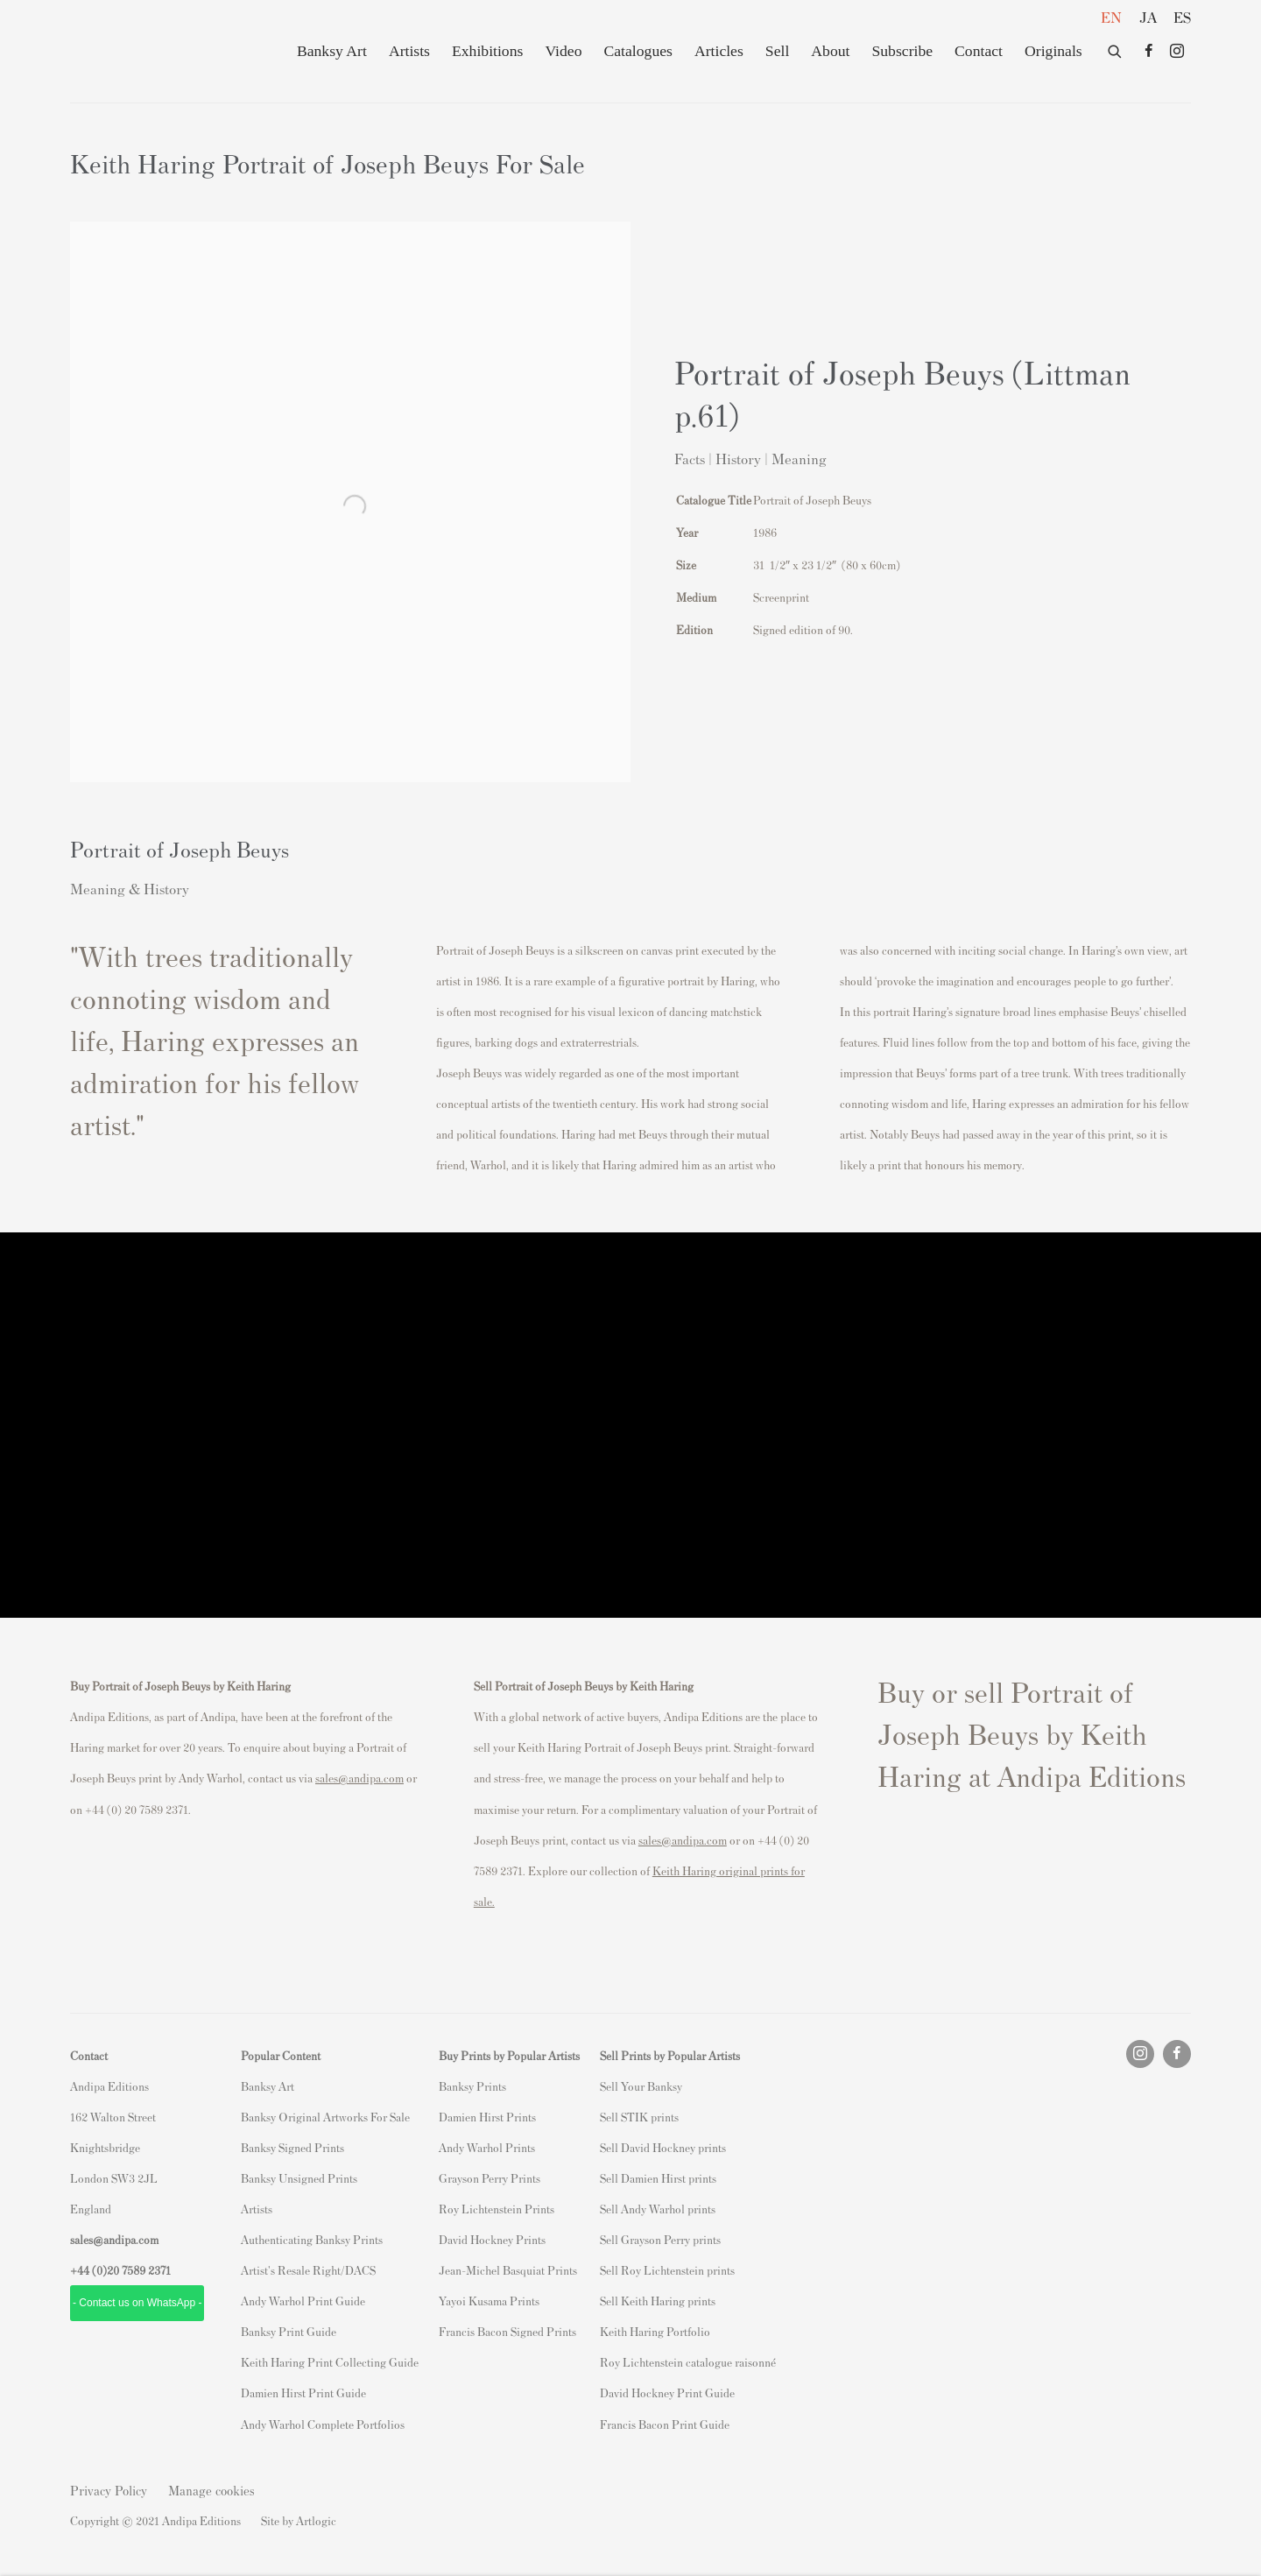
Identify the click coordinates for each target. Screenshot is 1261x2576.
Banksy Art (332, 51)
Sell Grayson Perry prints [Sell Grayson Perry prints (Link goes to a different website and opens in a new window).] (660, 2239)
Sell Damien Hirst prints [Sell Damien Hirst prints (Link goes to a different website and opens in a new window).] (658, 2177)
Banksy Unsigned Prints (299, 2177)
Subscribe (902, 51)
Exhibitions (487, 51)
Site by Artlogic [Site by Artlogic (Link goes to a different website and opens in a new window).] (298, 2520)
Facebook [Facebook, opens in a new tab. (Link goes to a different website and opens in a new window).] (1149, 52)
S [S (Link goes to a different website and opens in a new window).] (603, 2085)
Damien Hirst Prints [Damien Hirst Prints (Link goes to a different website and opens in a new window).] (487, 2116)
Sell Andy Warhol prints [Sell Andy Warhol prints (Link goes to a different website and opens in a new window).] (657, 2208)
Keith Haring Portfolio (655, 2331)
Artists (409, 51)
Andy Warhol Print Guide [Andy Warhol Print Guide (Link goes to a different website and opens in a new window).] (303, 2300)
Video (563, 51)
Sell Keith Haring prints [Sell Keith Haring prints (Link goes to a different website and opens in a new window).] (657, 2300)
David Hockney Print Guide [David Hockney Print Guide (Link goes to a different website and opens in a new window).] (667, 2392)
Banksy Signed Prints (292, 2147)
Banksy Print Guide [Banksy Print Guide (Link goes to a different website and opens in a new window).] (288, 2331)
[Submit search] (1116, 48)
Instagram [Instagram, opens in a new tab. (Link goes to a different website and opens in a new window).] (1177, 52)
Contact (979, 51)
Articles (718, 51)
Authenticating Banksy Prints (312, 2239)
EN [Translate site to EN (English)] (1111, 16)
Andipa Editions (131, 51)
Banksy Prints (472, 2085)
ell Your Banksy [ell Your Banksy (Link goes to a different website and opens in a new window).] (644, 2085)
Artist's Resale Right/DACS (308, 2269)
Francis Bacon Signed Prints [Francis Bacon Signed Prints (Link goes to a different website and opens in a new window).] (507, 2331)
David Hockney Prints (492, 2239)
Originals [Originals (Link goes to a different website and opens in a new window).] (1053, 51)
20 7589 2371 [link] (139, 2269)
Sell (777, 51)
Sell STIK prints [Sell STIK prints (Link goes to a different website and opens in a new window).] (639, 2116)
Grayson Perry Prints (489, 2177)
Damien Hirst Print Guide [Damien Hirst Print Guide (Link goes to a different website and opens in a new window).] (303, 2392)
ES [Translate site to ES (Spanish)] (1182, 16)
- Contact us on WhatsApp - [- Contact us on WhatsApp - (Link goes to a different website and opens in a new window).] (137, 2303)
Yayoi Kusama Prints (489, 2300)
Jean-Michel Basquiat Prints (508, 2269)
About (830, 51)
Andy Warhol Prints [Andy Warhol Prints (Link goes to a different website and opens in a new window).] (487, 2147)
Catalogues (637, 51)
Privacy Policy (108, 2489)
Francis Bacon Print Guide (664, 2424)
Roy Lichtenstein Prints (496, 2208)
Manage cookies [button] (211, 2489)
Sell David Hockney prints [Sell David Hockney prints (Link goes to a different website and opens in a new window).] (663, 2147)
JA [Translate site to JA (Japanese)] (1148, 16)
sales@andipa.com (359, 1777)
